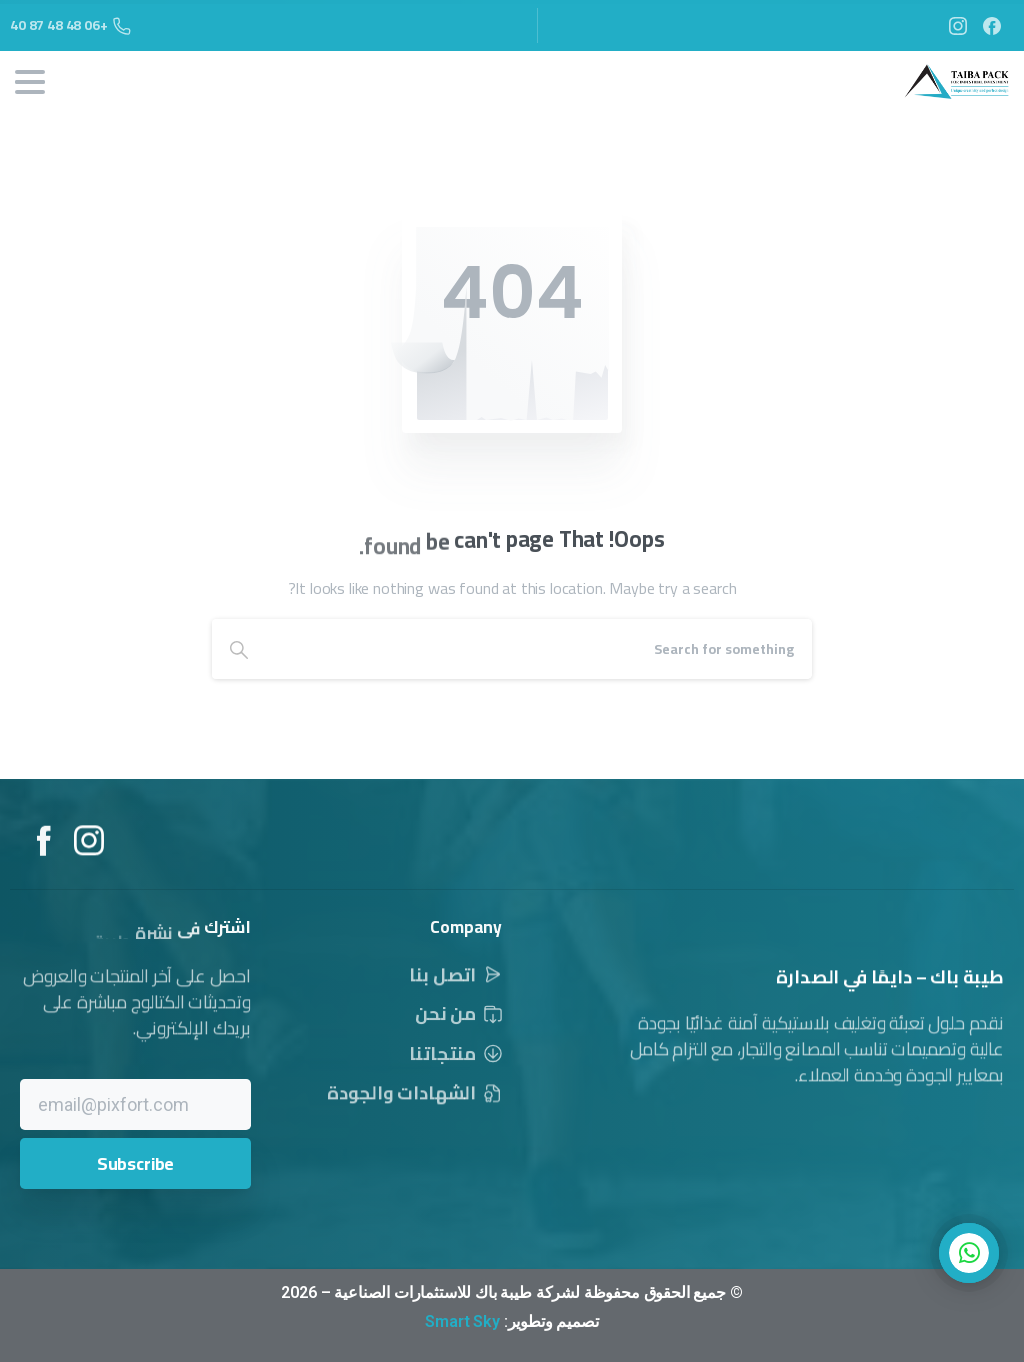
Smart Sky (462, 1321)
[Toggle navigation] (30, 82)
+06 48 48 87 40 (70, 25)
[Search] (539, 649)
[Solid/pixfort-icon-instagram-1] (89, 858)
